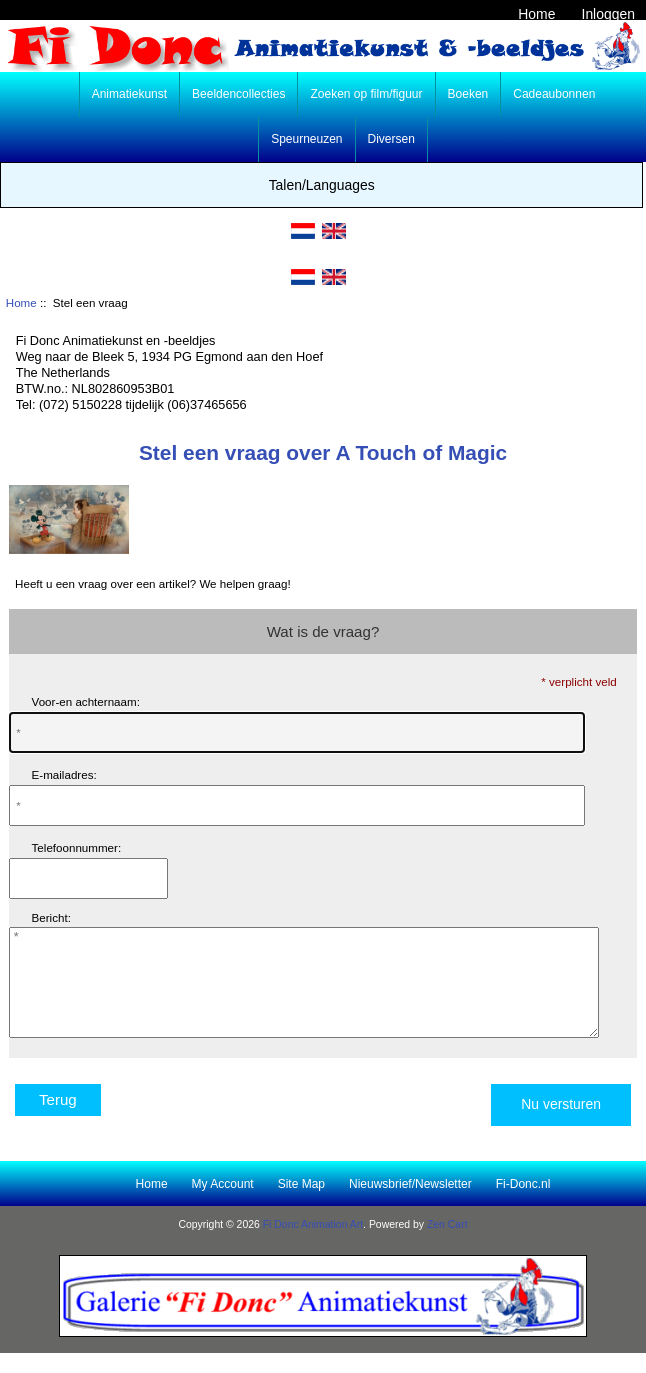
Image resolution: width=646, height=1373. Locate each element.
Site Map (301, 1205)
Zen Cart (447, 1245)
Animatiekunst (129, 94)
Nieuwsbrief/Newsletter (410, 1205)
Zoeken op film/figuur (366, 94)
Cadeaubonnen (554, 94)
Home (536, 14)
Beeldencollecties (238, 94)
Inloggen (608, 14)
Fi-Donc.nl (523, 1205)
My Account (223, 1205)
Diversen (391, 139)
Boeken (468, 94)
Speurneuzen (306, 139)
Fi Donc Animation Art (313, 1245)
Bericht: (51, 917)
